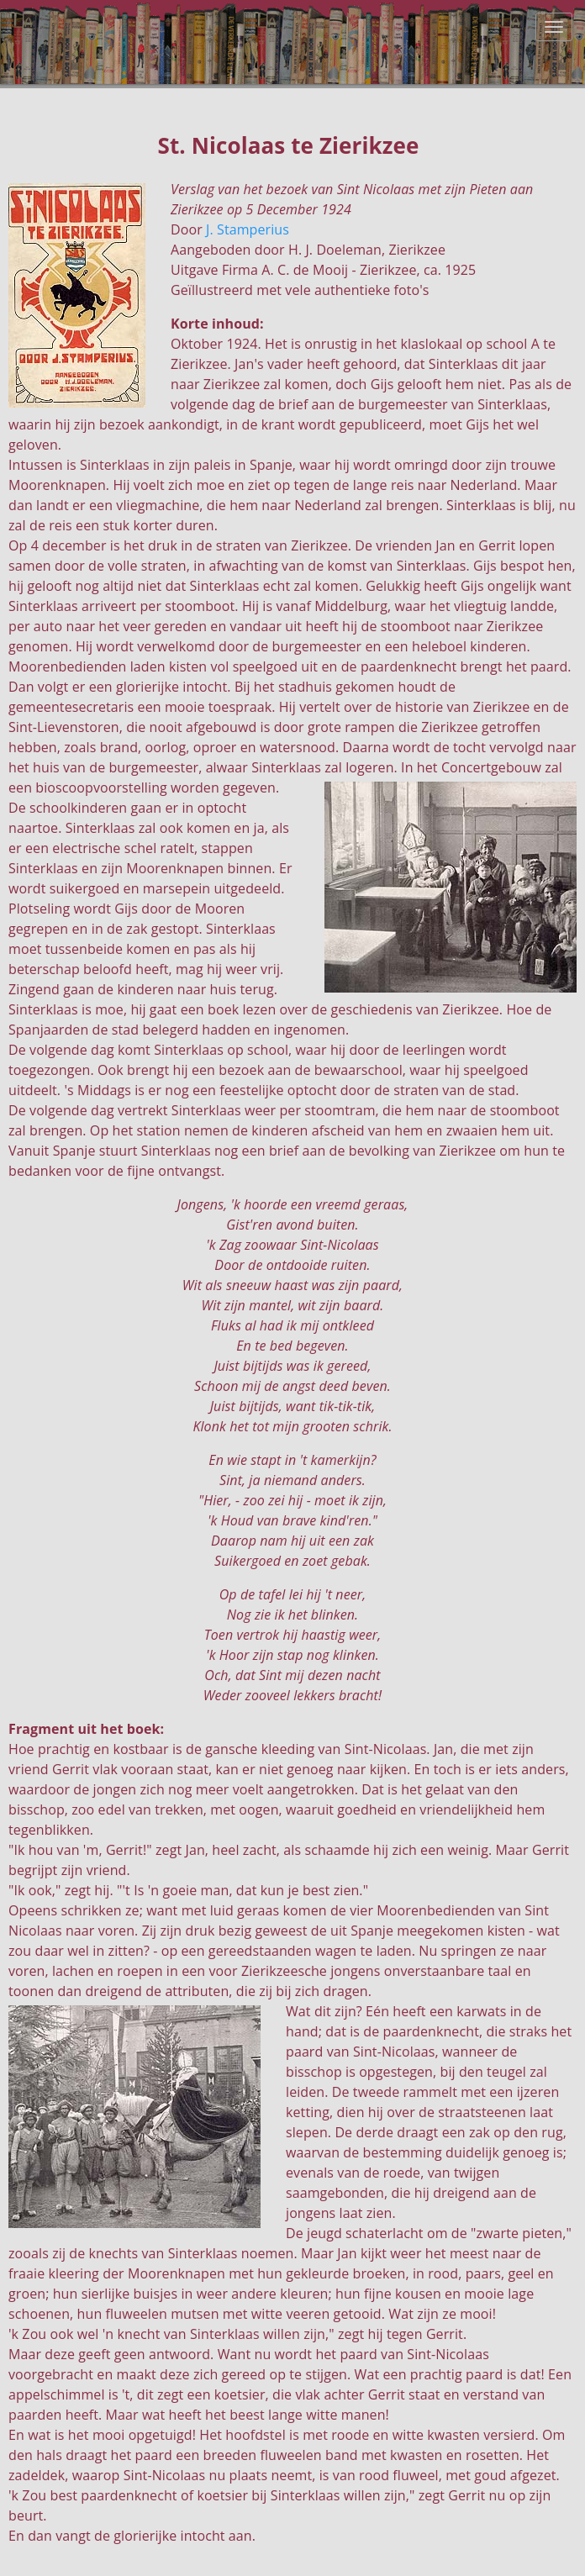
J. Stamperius (247, 229)
